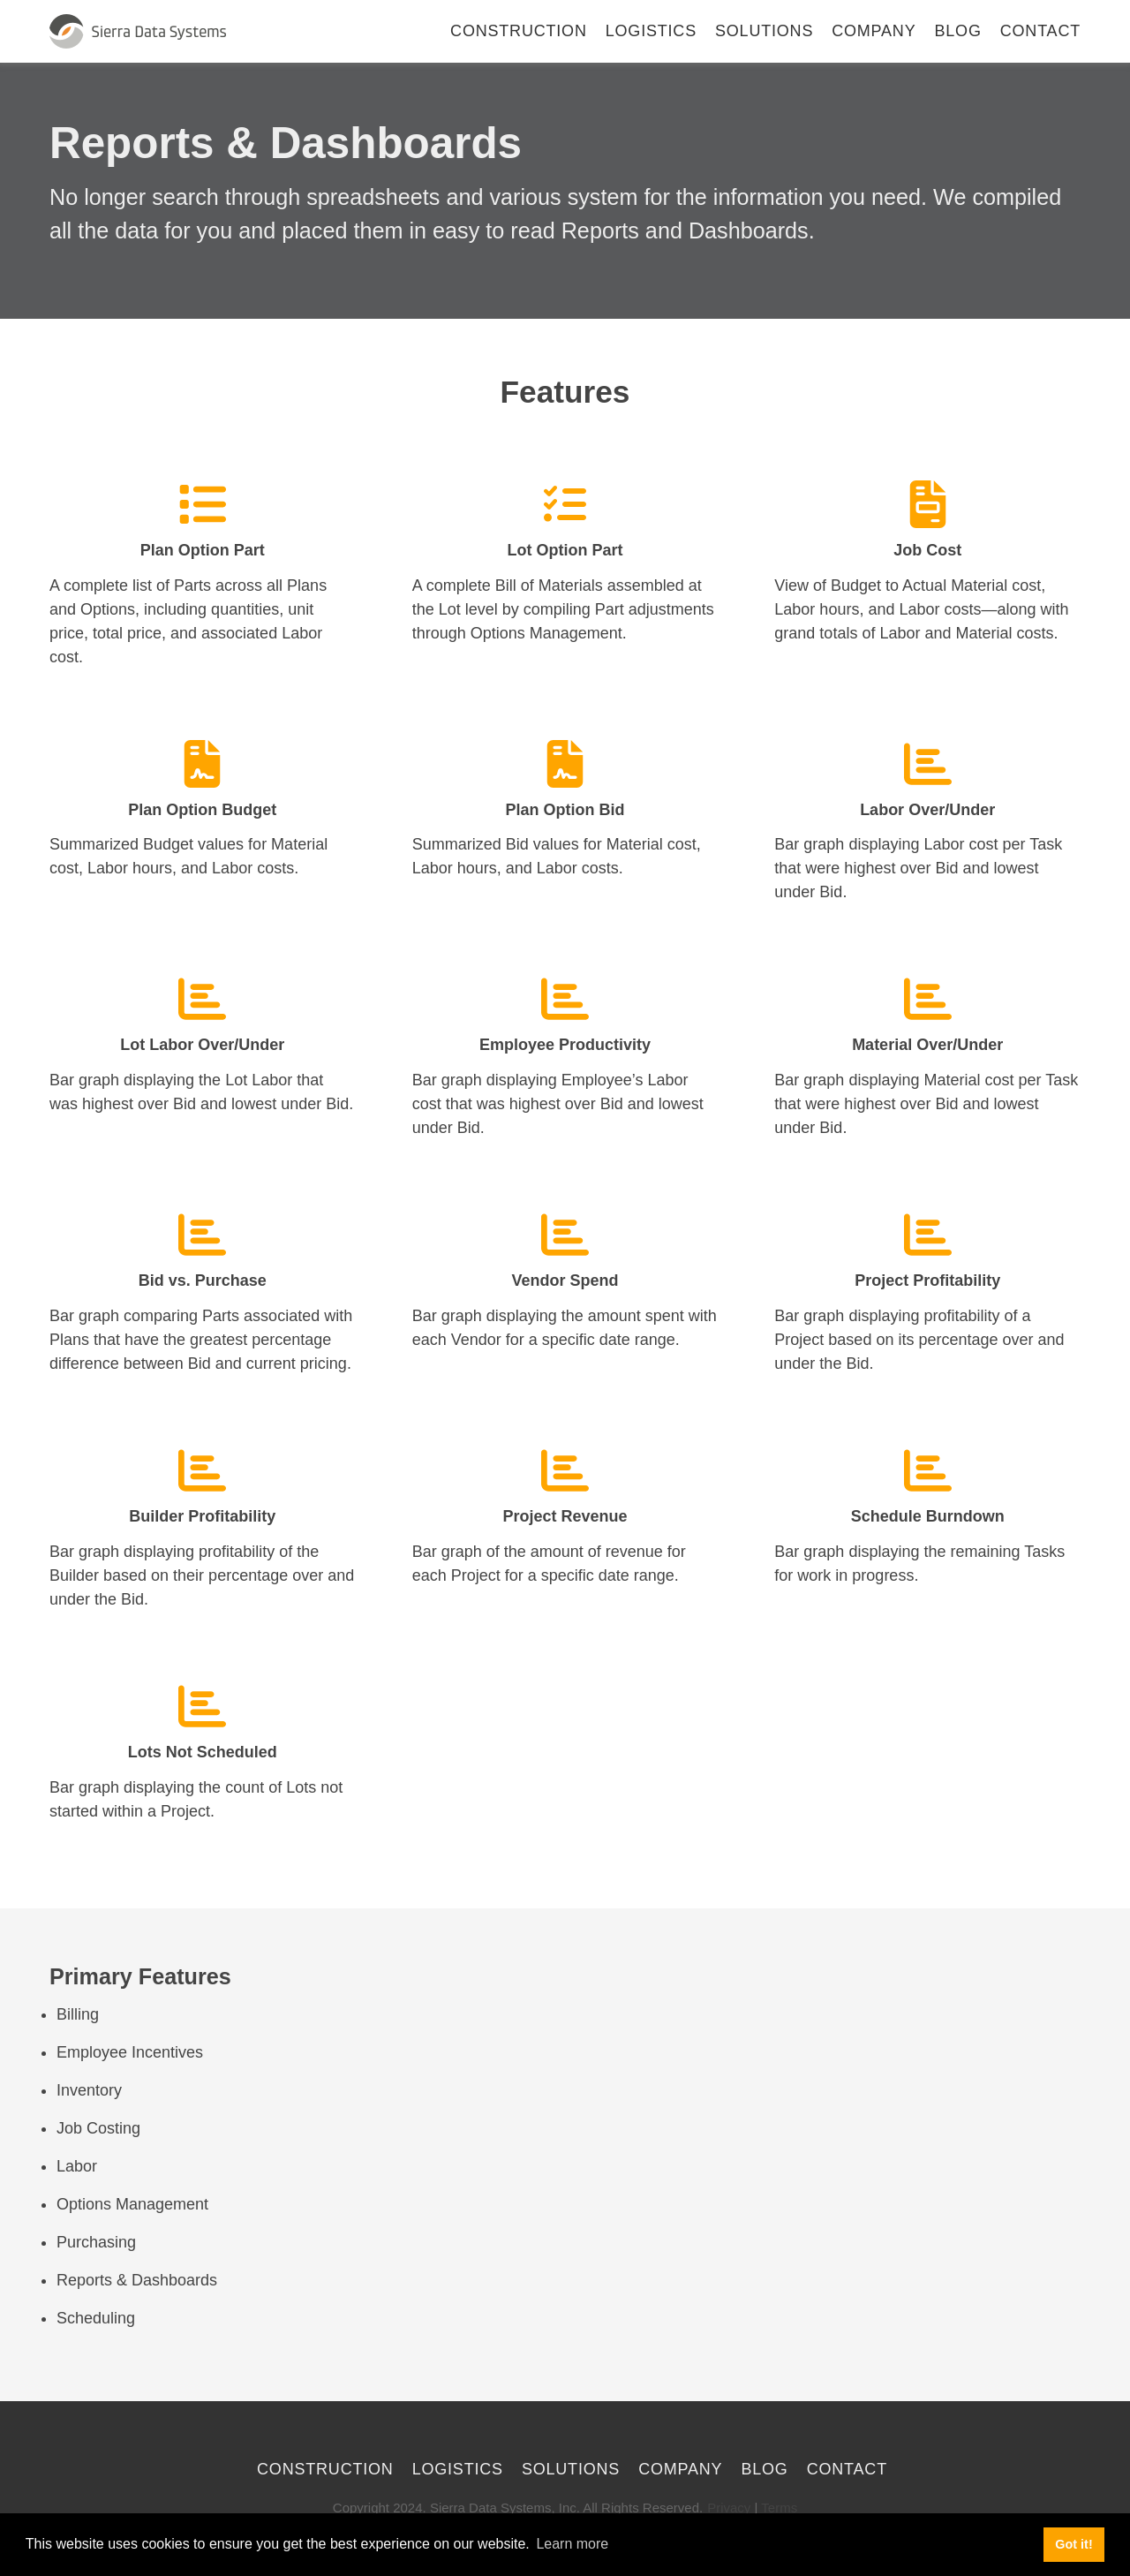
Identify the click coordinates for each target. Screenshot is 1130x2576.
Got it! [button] (1073, 2544)
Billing (77, 2014)
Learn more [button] (572, 2543)
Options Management (132, 2204)
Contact (1040, 31)
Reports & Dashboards (136, 2280)
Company (873, 31)
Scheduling (95, 2318)
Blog (958, 31)
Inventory (89, 2090)
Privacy (728, 2507)
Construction (518, 31)
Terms (779, 2507)
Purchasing (96, 2242)
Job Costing (98, 2128)
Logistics (651, 31)
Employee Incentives (129, 2052)
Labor (76, 2166)
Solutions (764, 31)
